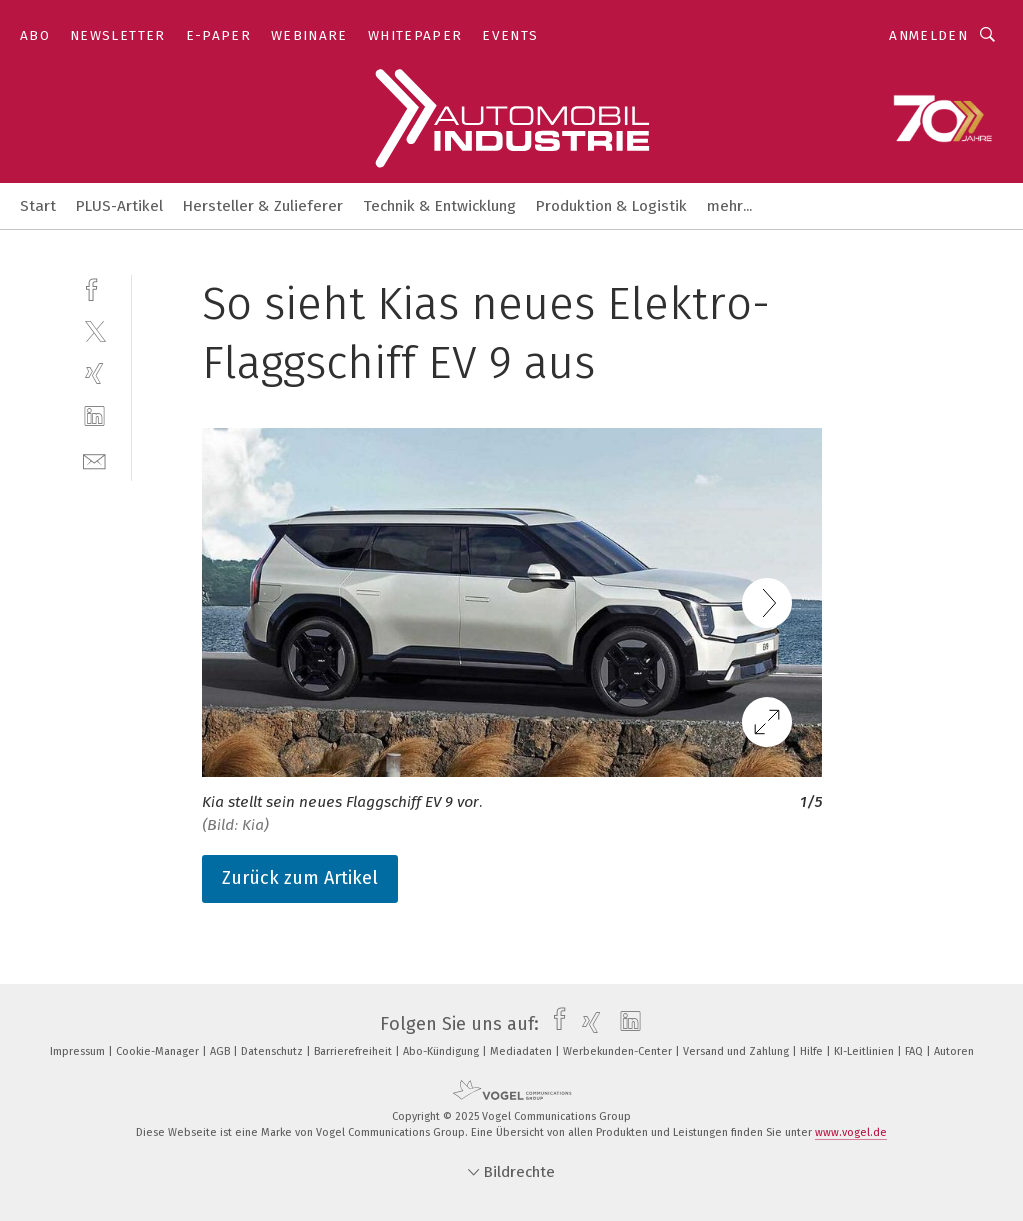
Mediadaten (522, 1051)
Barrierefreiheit (354, 1051)
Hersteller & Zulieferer (263, 206)
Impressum (79, 1051)
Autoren (954, 1051)
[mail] (94, 459)
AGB (221, 1051)
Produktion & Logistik (611, 206)
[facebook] (94, 287)
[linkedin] (94, 416)
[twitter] (94, 330)
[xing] (94, 373)
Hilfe (813, 1051)
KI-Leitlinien (865, 1051)
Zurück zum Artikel (300, 878)
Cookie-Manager (159, 1051)
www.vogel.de (851, 1132)
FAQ (915, 1051)
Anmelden (928, 35)
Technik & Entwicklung (439, 206)
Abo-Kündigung (442, 1051)
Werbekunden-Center (619, 1051)
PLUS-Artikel (119, 206)
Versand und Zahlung (737, 1051)
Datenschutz (273, 1051)
